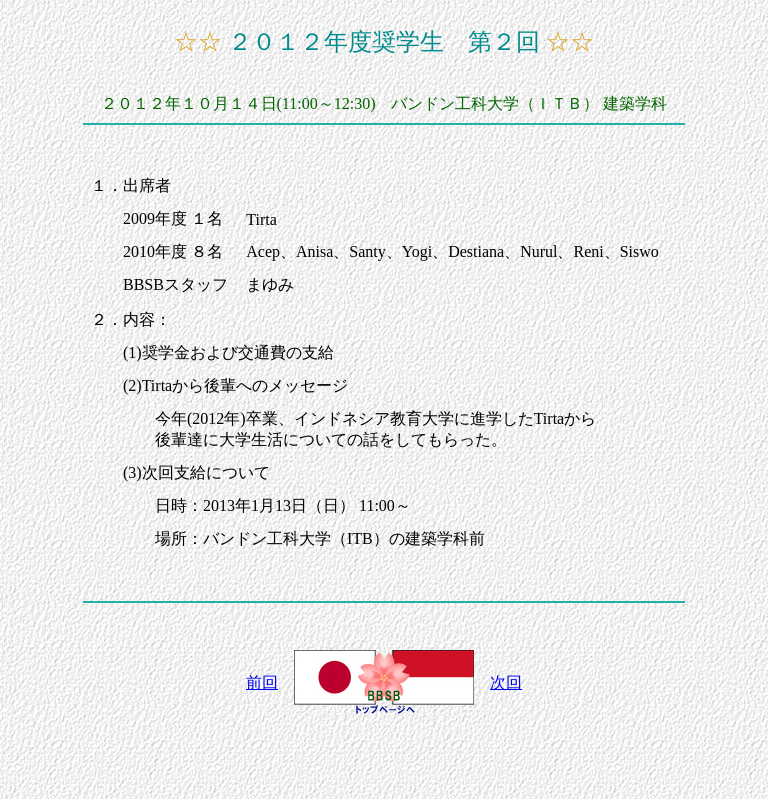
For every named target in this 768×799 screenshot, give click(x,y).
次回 (506, 682)
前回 (262, 682)
